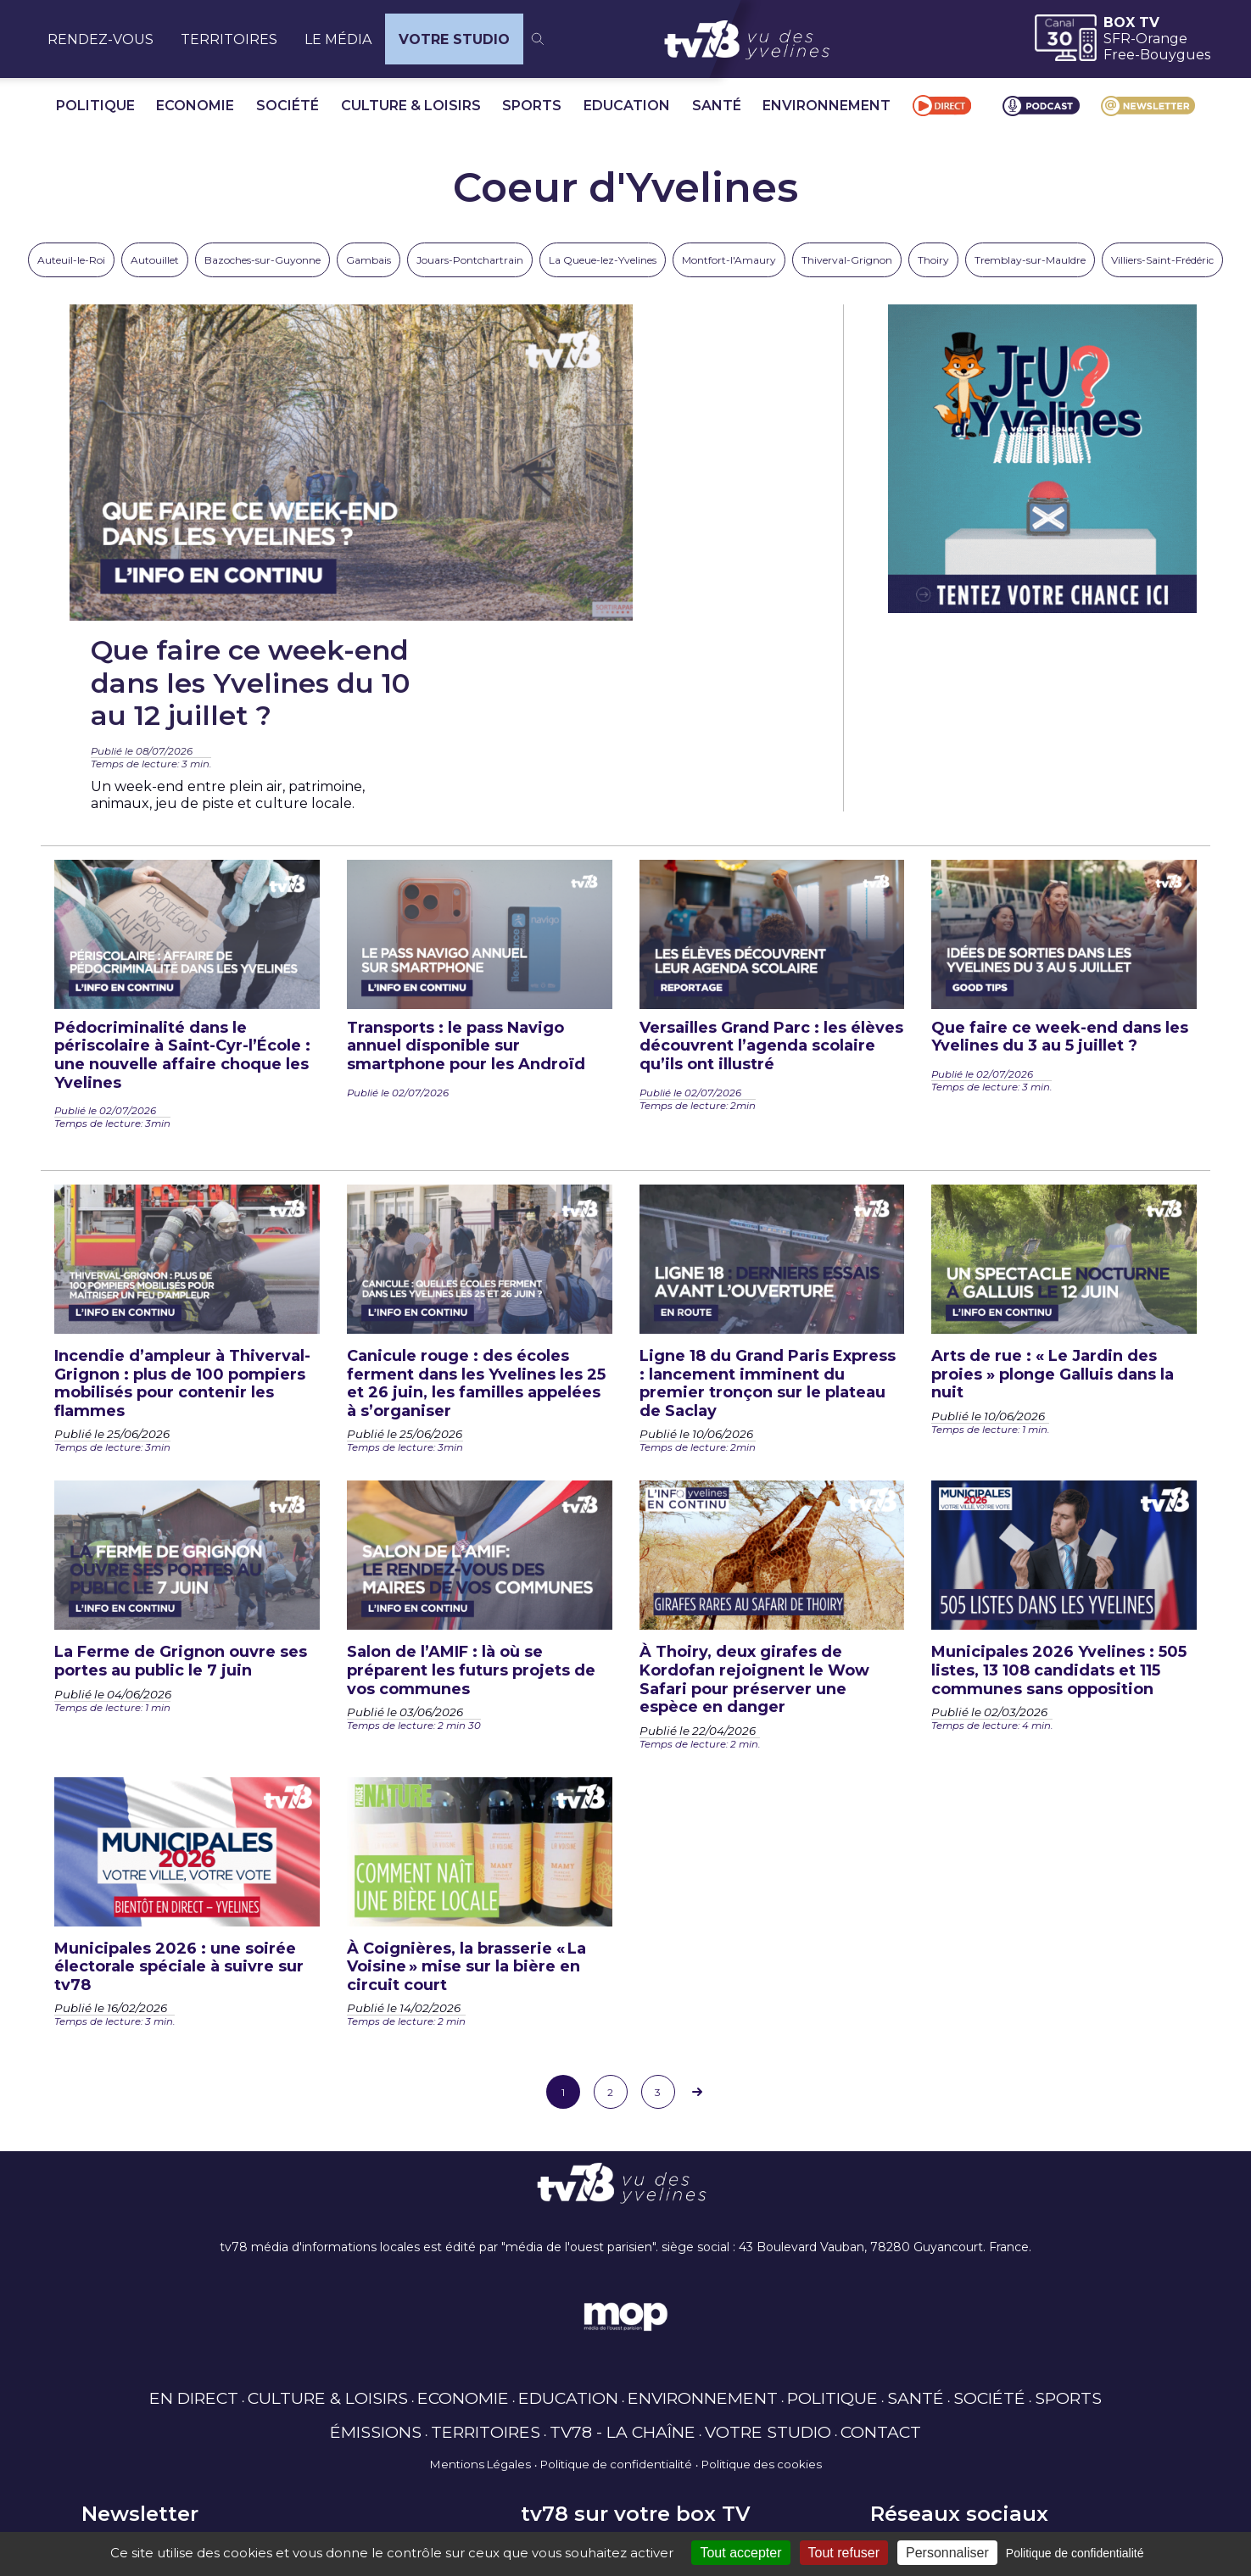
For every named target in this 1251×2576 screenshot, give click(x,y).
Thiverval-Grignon (846, 260)
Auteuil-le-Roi (71, 260)
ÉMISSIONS (376, 2237)
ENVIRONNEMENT (826, 106)
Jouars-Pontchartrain (469, 260)
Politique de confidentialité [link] (1075, 2553)
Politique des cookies (761, 2269)
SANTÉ (716, 106)
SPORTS (531, 106)
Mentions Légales (480, 2269)
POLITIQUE (95, 106)
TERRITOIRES (229, 39)
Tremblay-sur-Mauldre (1030, 260)
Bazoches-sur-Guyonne (262, 260)
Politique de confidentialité (616, 2269)
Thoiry (933, 260)
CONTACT (881, 2237)
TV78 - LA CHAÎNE (622, 2237)
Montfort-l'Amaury (729, 260)
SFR (1117, 39)
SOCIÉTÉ (287, 106)
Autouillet (155, 260)
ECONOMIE (195, 106)
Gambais (368, 260)
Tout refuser (844, 2552)
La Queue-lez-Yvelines (602, 260)
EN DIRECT (193, 2203)
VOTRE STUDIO (454, 39)
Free (1119, 55)
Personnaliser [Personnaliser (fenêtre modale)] (947, 2552)
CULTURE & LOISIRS (411, 106)
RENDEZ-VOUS (100, 39)
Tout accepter (740, 2552)
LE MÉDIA (337, 39)
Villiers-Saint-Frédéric (1162, 260)
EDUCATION (627, 106)
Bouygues (1175, 55)
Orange (1161, 39)
